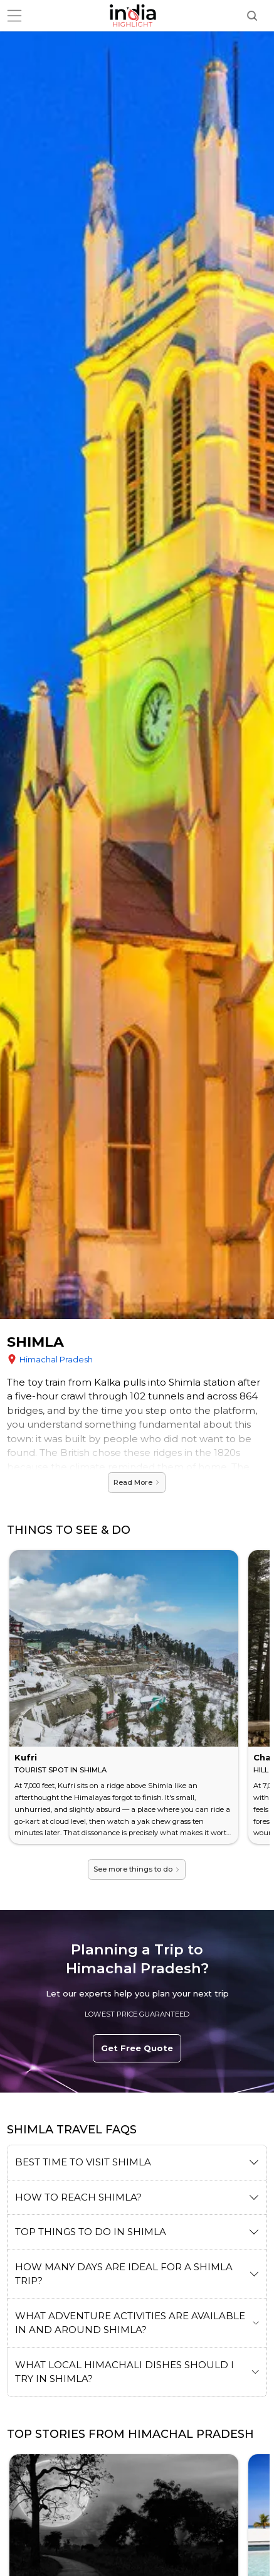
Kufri (25, 1757)
